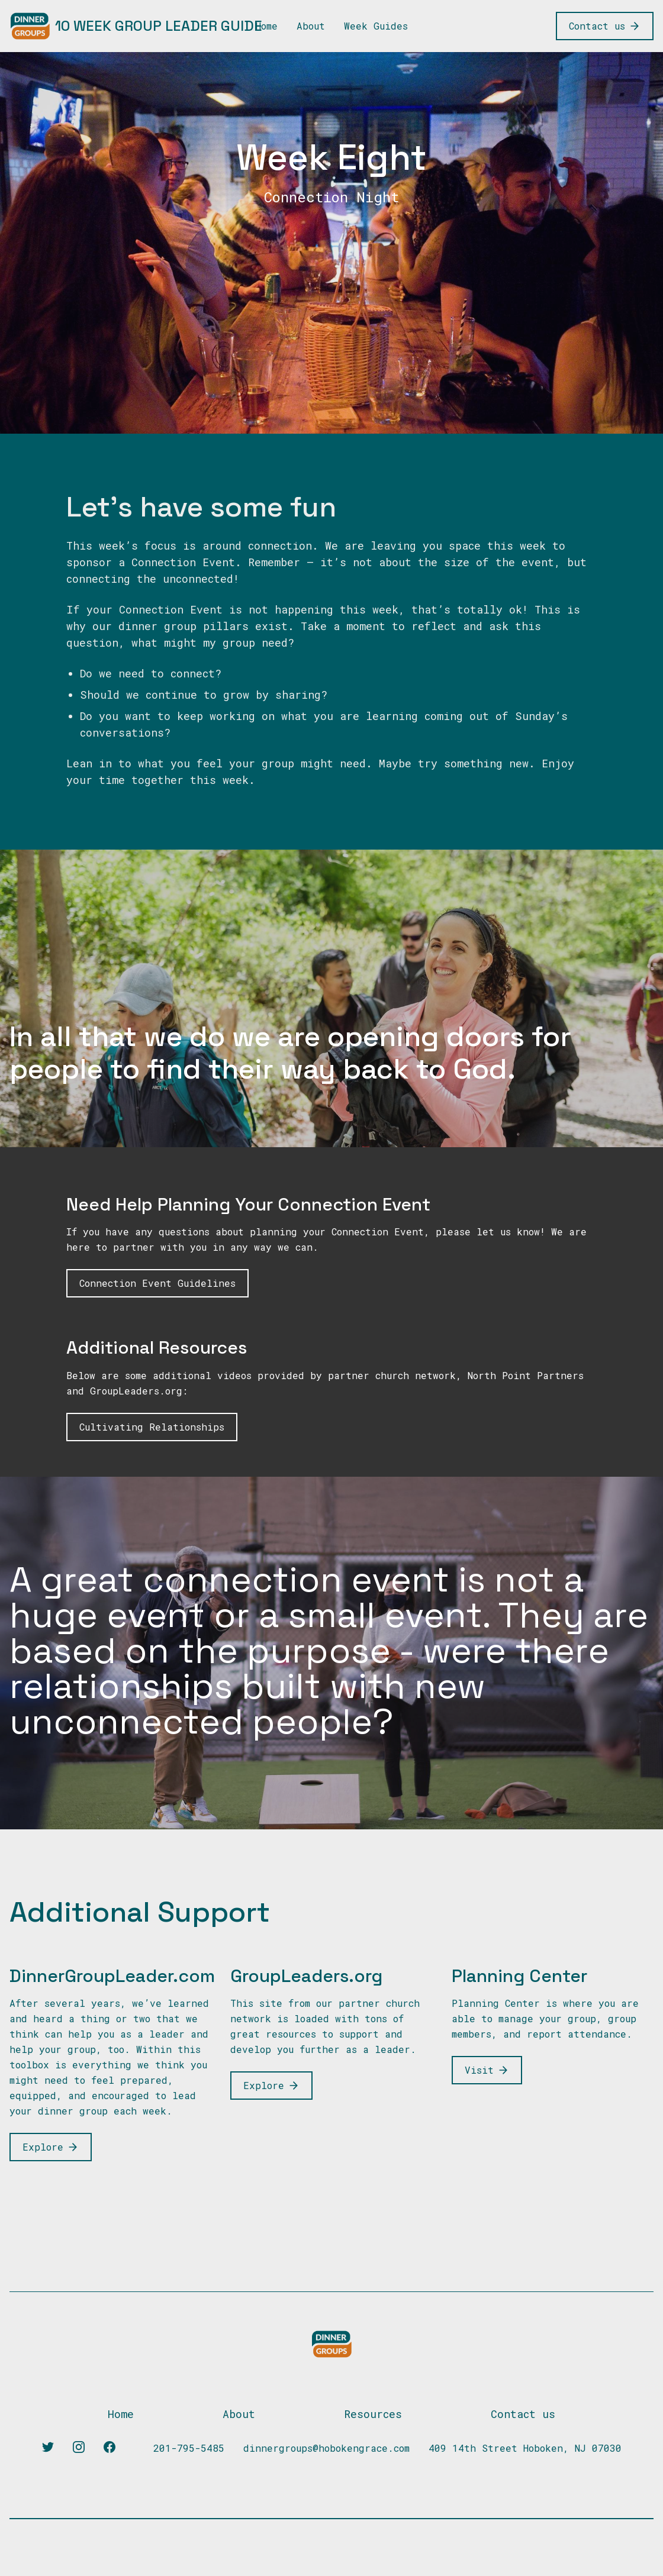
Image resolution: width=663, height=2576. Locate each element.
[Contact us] (605, 26)
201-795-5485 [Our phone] (188, 2448)
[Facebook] (109, 2447)
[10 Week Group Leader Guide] (135, 26)
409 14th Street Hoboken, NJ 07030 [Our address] (525, 2448)
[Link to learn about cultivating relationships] (151, 1427)
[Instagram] (79, 2447)
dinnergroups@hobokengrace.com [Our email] (326, 2448)
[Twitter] (48, 2447)
